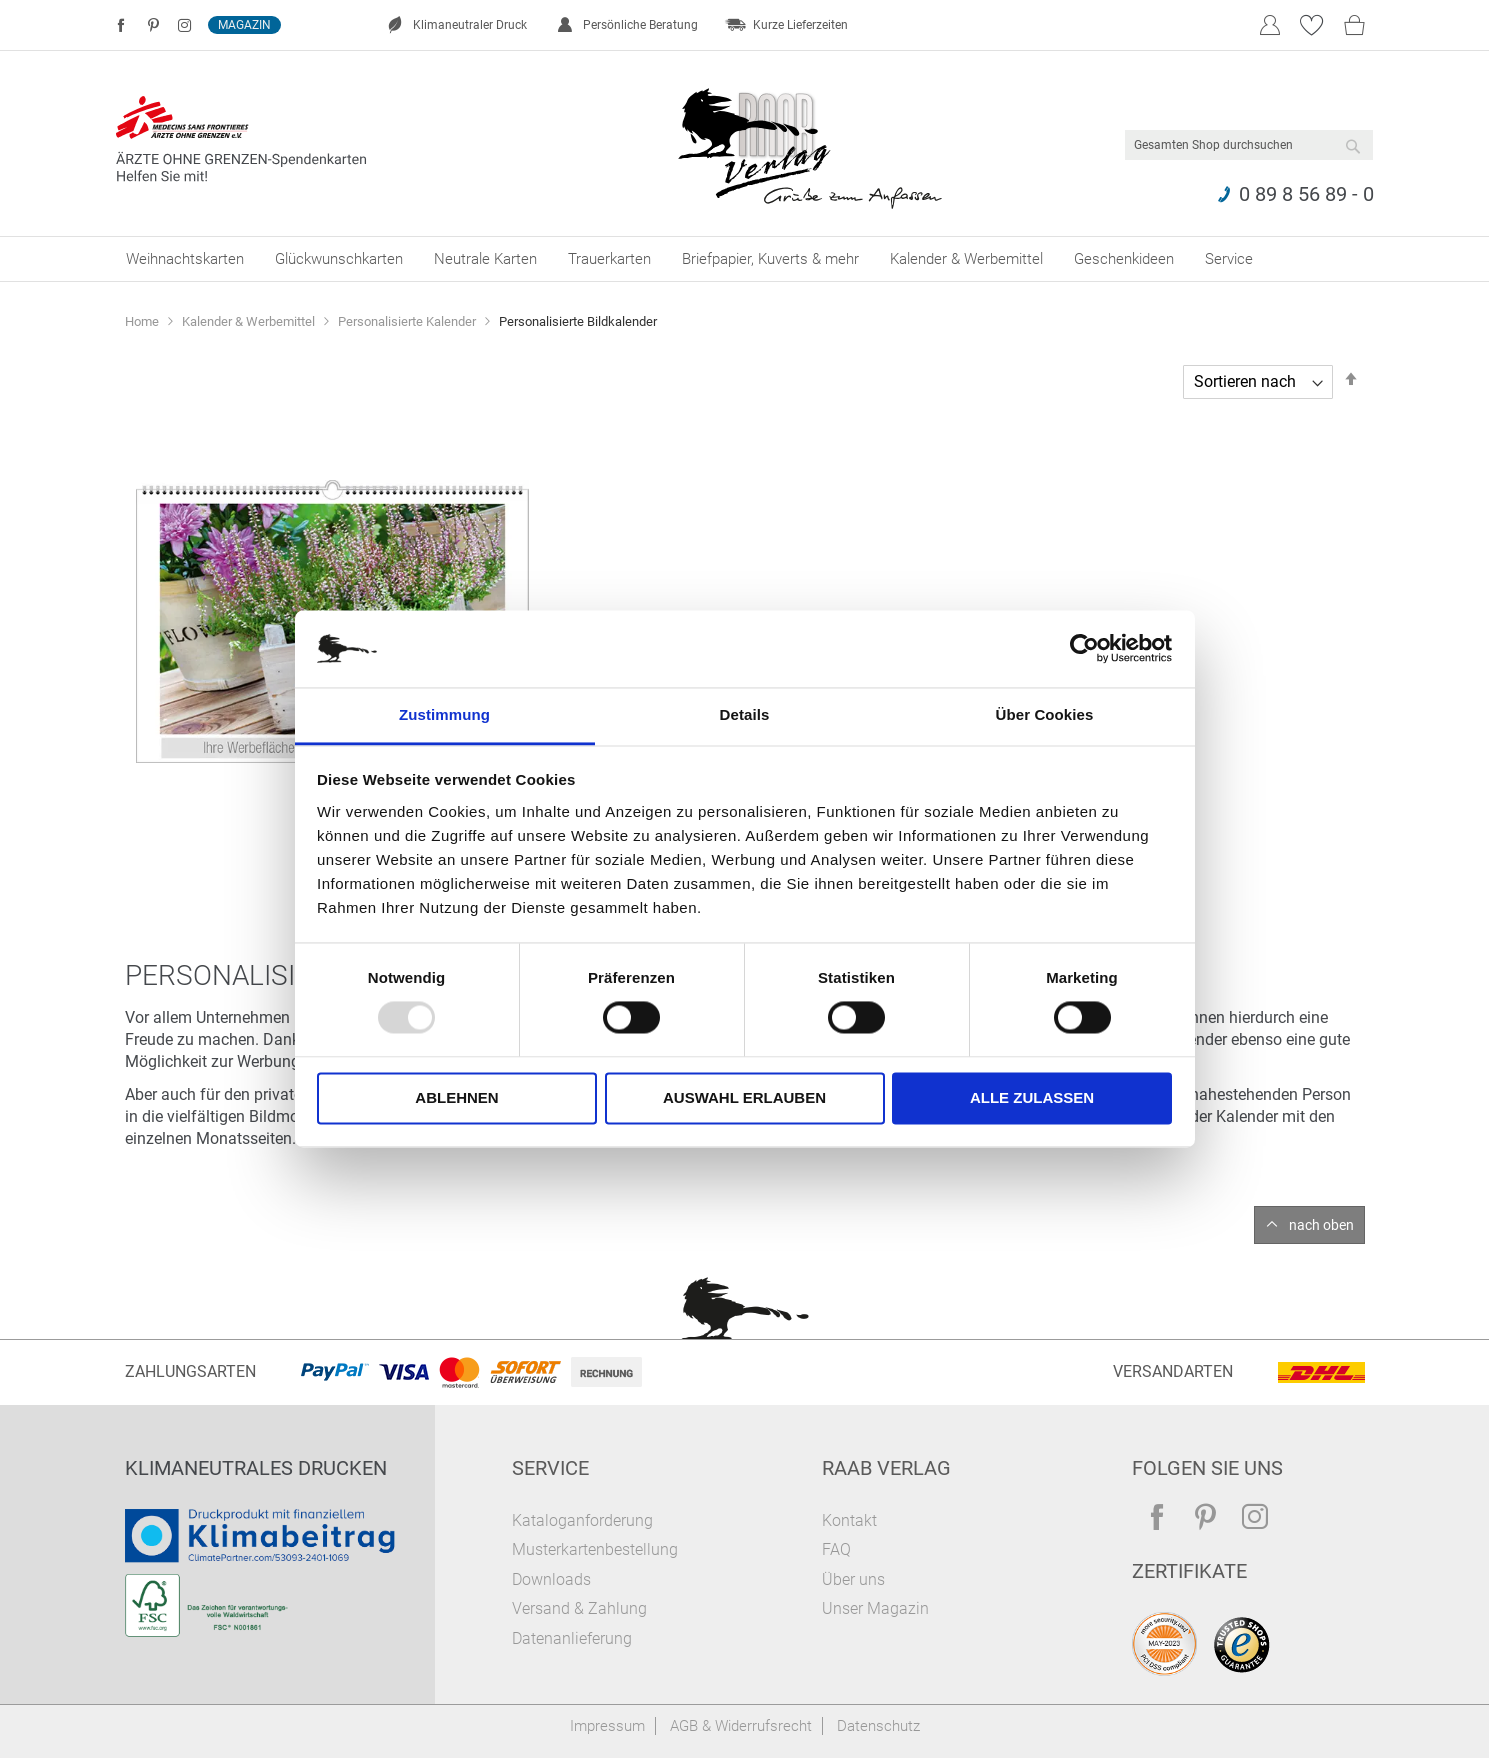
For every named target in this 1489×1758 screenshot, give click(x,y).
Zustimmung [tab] (444, 714)
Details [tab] (745, 714)
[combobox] (1249, 145)
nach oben (1321, 1225)
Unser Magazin (875, 1608)
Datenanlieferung (572, 1638)
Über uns (853, 1579)
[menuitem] (185, 259)
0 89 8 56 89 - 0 (1306, 194)
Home (143, 321)
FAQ (836, 1549)
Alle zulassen (1032, 1097)
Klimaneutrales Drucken (256, 1468)
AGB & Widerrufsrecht (741, 1726)
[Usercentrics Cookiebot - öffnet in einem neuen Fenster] (1084, 649)
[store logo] (810, 144)
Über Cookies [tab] (1045, 714)
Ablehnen (456, 1097)
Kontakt (849, 1520)
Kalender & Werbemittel (250, 321)
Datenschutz (878, 1726)
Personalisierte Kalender (408, 321)
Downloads (551, 1579)
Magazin (244, 25)
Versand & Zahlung (579, 1608)
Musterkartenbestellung (595, 1549)
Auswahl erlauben (744, 1097)
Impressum (607, 1726)
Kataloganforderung (582, 1520)
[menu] (745, 259)
